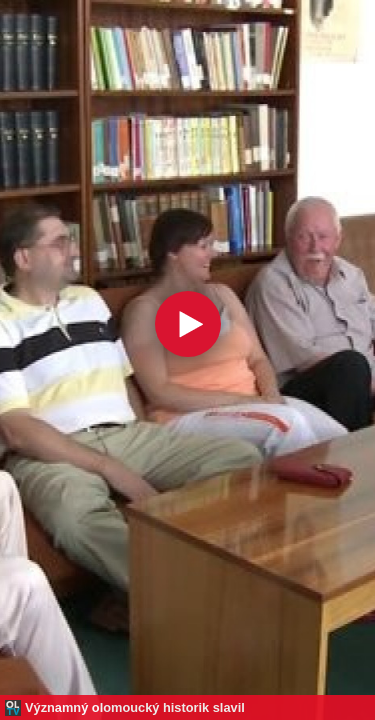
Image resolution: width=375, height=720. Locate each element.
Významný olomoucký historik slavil (135, 707)
